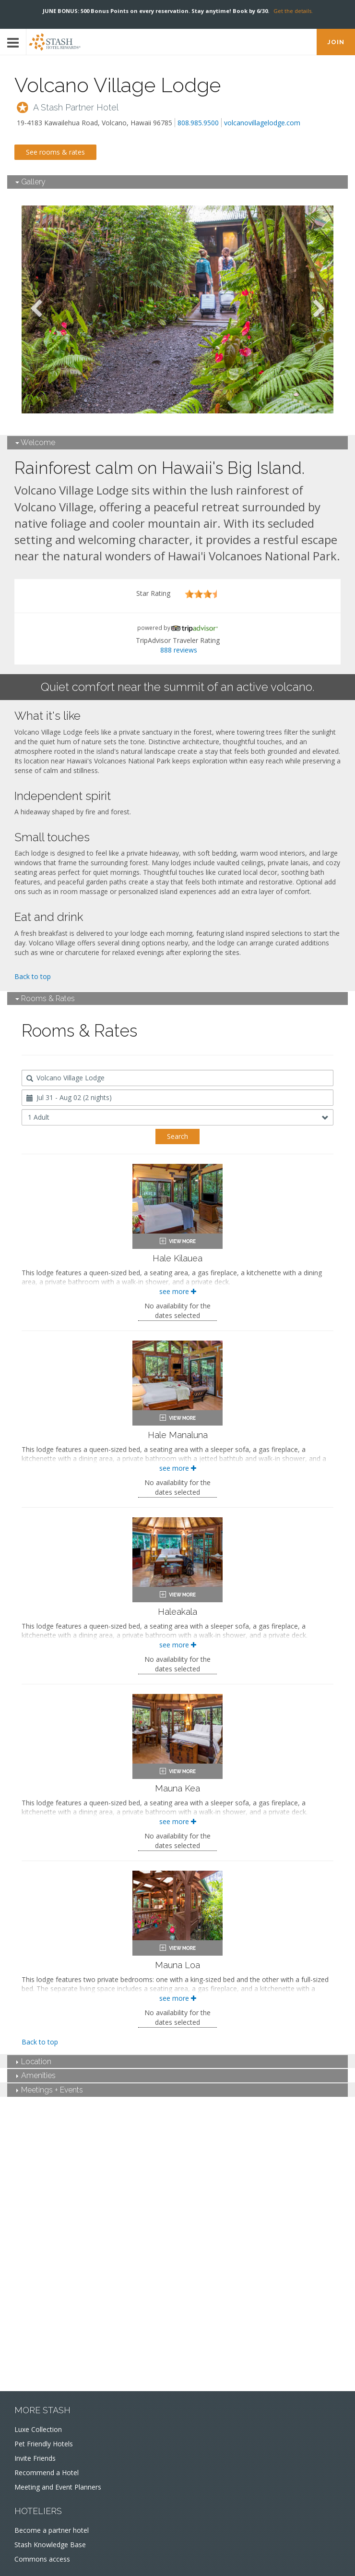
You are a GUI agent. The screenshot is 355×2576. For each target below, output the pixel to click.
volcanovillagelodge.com (262, 122)
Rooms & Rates (45, 998)
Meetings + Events (49, 2089)
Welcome (35, 442)
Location (33, 2061)
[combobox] (177, 1078)
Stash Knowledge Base (50, 2544)
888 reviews (178, 649)
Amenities (36, 2075)
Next (319, 309)
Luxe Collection (38, 2429)
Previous (36, 309)
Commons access (42, 2559)
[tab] (177, 182)
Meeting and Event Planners (57, 2486)
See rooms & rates (55, 152)
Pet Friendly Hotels (43, 2443)
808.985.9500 (198, 122)
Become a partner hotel (51, 2530)
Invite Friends (35, 2458)
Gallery (30, 181)
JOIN (335, 42)
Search (177, 1136)
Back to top (32, 976)
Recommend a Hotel (46, 2472)
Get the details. (293, 10)
